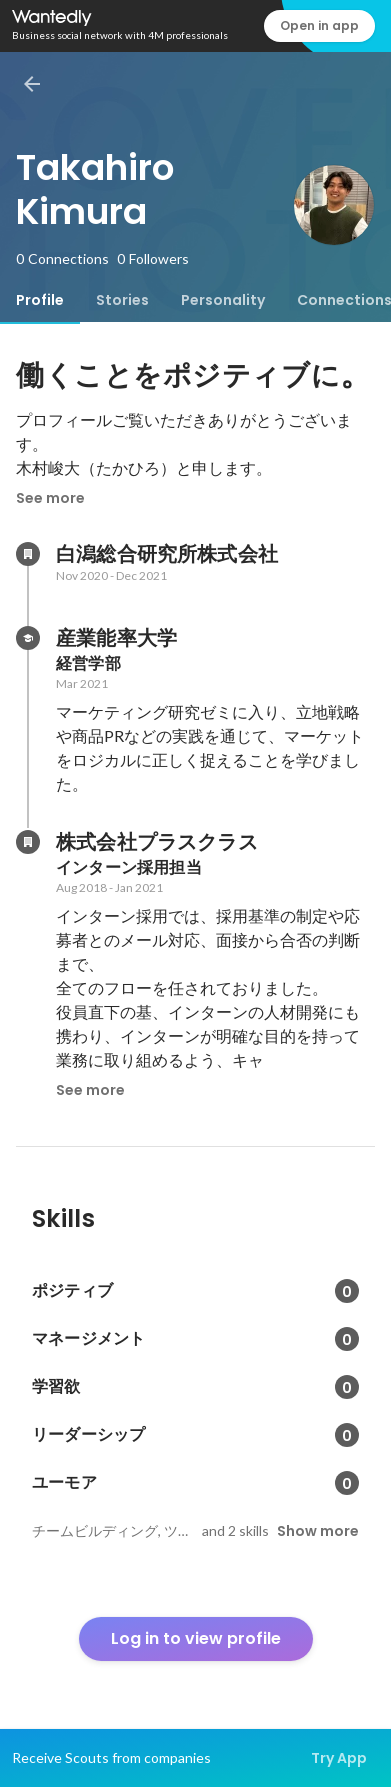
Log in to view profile (196, 1638)
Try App (339, 1758)
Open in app (319, 25)
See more (50, 498)
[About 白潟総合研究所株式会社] (28, 554)
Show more (318, 1531)
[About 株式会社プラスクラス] (28, 842)
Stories (122, 300)
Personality (223, 300)
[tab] (40, 300)
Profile (40, 300)
